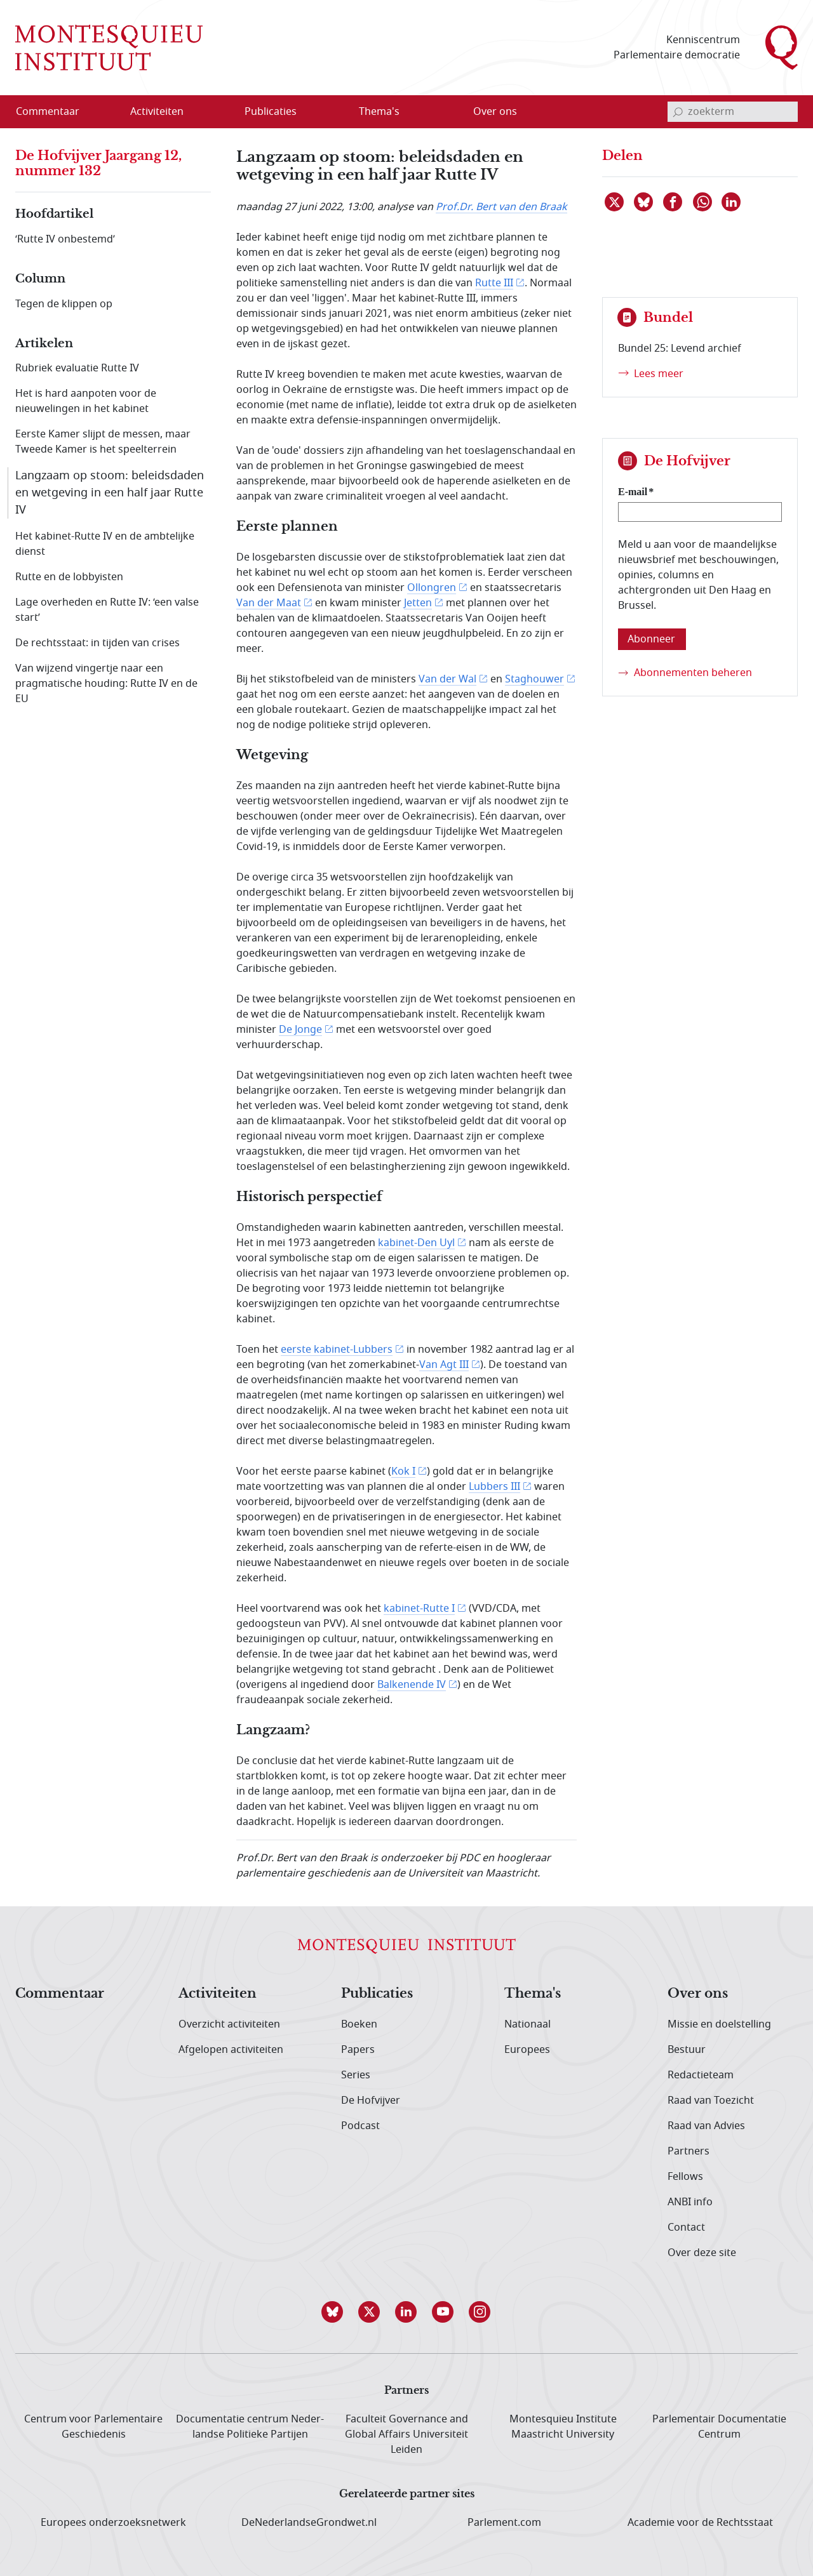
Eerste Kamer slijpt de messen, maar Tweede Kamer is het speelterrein (103, 442)
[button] (332, 2312)
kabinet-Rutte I (419, 1608)
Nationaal (527, 2024)
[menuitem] (55, 111)
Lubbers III (494, 1486)
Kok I (403, 1471)
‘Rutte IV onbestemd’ (65, 239)
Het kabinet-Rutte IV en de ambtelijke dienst (104, 544)
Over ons (698, 1994)
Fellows (685, 2176)
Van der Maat (268, 603)
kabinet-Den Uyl (416, 1243)
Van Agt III (444, 1364)
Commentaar (59, 1994)
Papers (358, 2049)
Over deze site (702, 2253)
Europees (527, 2049)
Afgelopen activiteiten (230, 2049)
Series (355, 2075)
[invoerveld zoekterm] (733, 112)
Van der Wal (447, 679)
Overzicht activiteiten (229, 2024)
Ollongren (431, 587)
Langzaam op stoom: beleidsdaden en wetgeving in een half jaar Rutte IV (109, 492)
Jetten (418, 603)
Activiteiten (217, 1994)
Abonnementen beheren (693, 673)
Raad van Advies (706, 2126)
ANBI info (690, 2202)
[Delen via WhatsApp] (703, 201)
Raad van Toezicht (711, 2100)
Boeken (359, 2024)
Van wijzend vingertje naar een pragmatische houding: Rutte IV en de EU (106, 684)
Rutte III (494, 283)
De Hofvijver (370, 2100)
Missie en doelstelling (719, 2024)
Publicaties (377, 1994)
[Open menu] (218, 112)
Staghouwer (534, 679)
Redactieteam (701, 2075)
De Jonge (300, 1029)
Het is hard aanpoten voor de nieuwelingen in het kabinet (85, 401)
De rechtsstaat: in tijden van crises (97, 643)
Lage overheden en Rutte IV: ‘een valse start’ (107, 610)
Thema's (532, 1994)
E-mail (632, 491)
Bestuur (687, 2049)
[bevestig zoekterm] (678, 112)
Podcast (360, 2126)
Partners (688, 2151)
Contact (686, 2227)
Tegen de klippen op (63, 304)
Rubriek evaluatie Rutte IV (77, 368)
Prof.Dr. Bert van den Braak (501, 207)
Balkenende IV (411, 1684)
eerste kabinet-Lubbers (337, 1349)
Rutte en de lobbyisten (69, 577)
